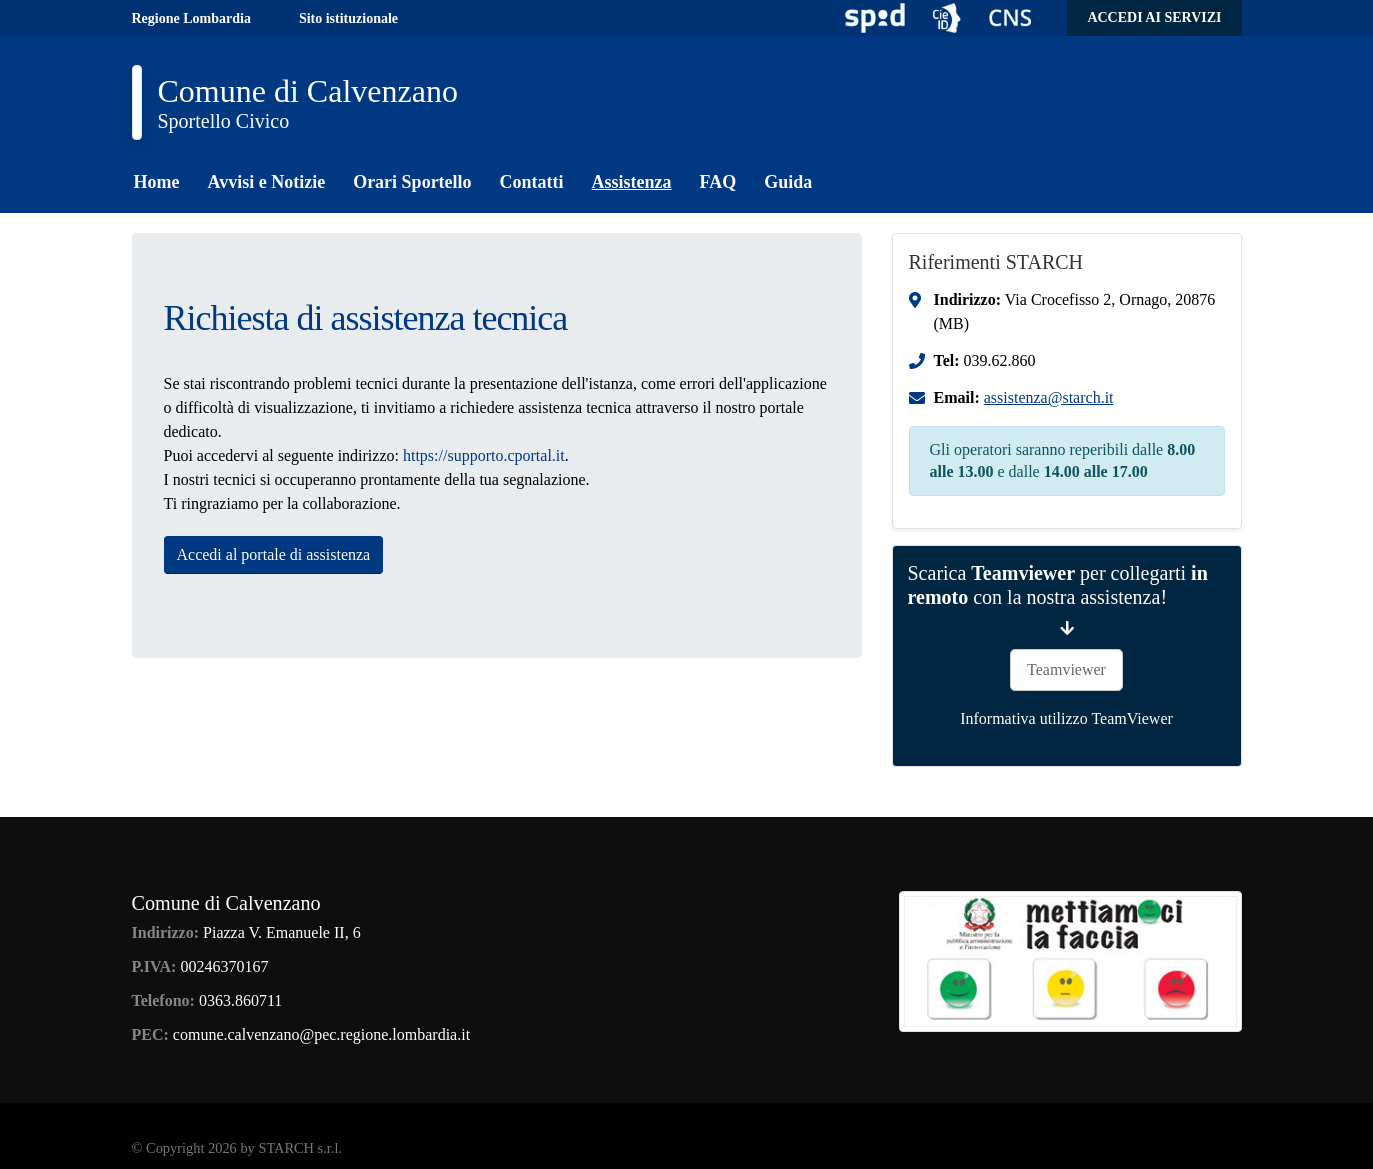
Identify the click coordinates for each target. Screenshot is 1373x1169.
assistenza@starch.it (1049, 397)
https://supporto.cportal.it (484, 455)
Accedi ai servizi (1154, 17)
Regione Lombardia (191, 18)
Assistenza (632, 182)
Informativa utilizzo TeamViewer (1066, 718)
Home (157, 182)
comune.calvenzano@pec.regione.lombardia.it (321, 1034)
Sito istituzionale (348, 18)
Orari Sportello (412, 182)
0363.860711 (240, 1000)
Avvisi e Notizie (266, 182)
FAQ (718, 182)
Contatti (532, 182)
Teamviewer (1066, 669)
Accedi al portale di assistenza (274, 554)
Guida (788, 182)
